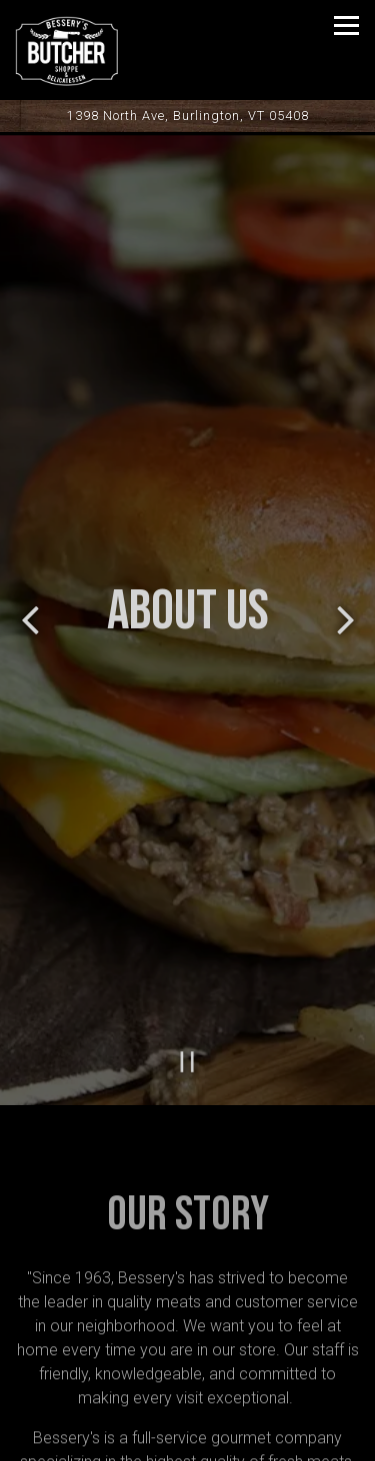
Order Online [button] (187, 1435)
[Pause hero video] (187, 1039)
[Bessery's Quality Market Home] (85, 50)
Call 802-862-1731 (187, 1384)
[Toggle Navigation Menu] (346, 25)
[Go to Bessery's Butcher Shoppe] (187, 115)
